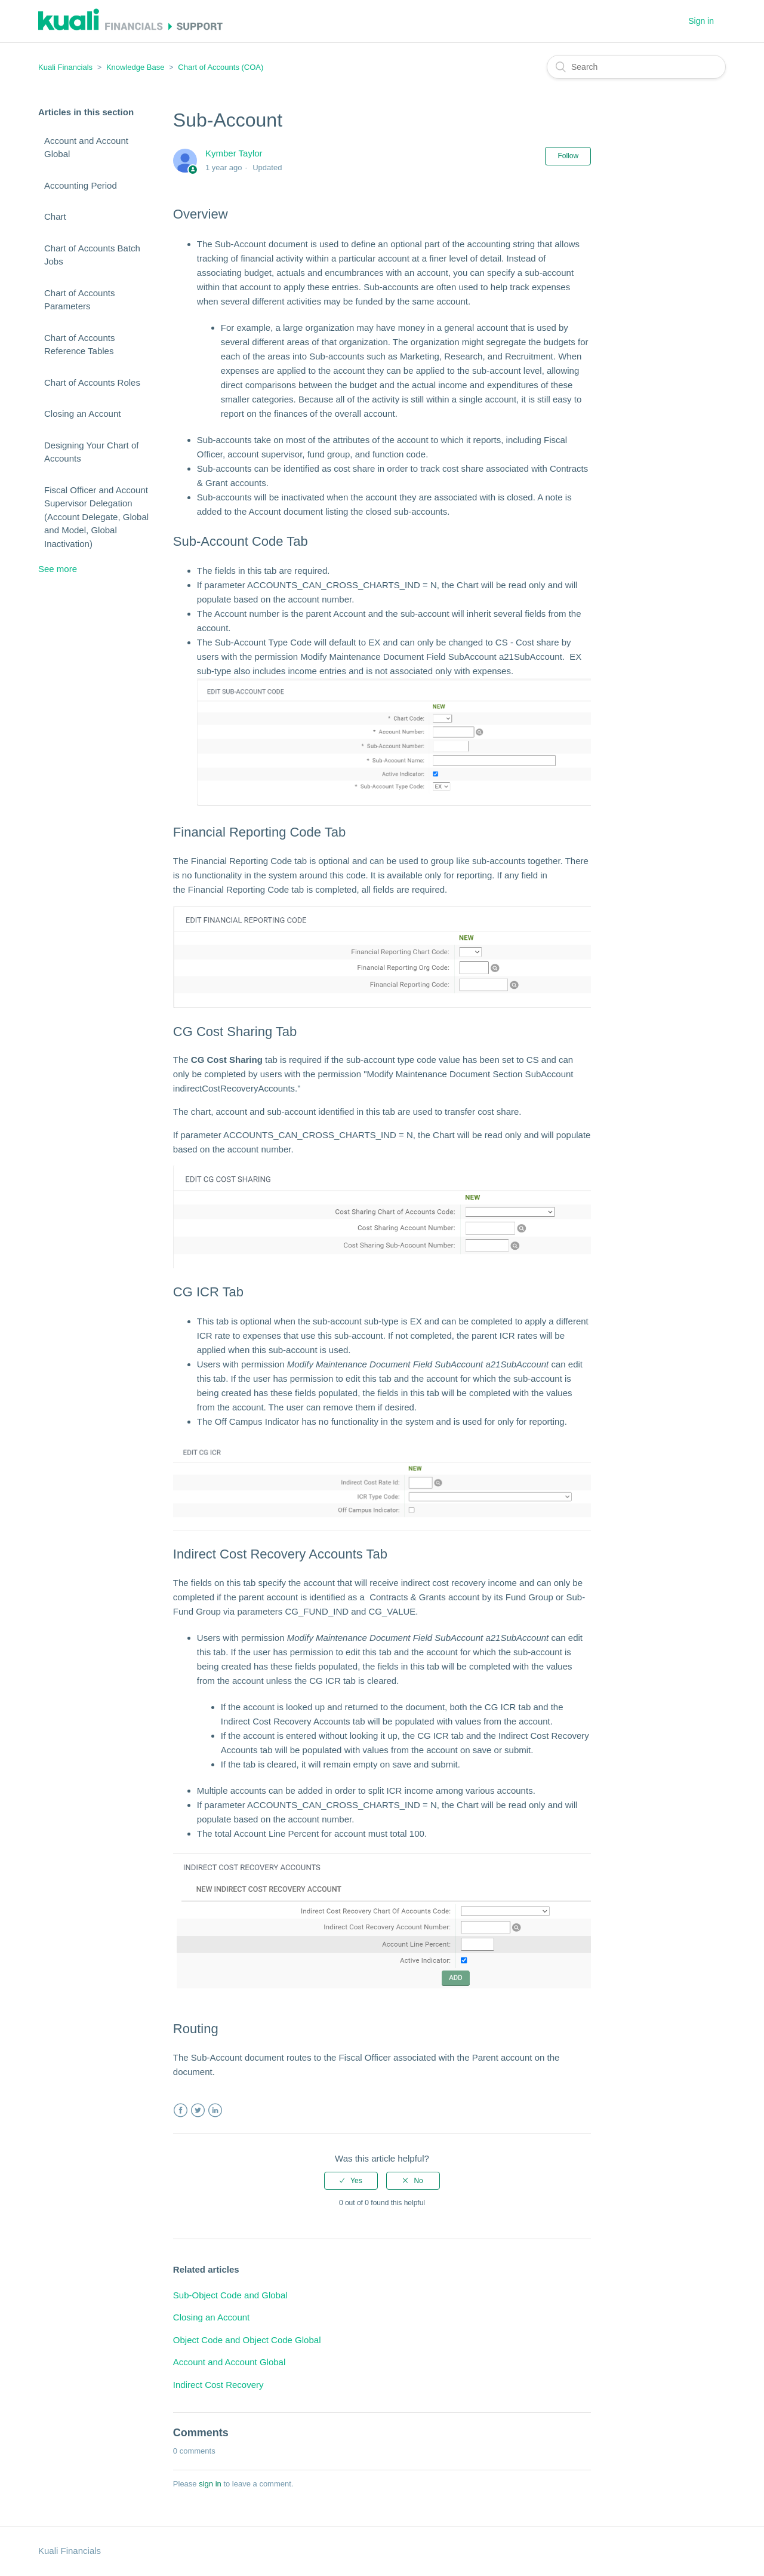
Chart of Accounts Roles (92, 382)
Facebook (180, 2110)
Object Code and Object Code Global (247, 2340)
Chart (55, 216)
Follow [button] (567, 156)
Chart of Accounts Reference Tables (79, 344)
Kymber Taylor (234, 153)
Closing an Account (82, 413)
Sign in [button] (701, 21)
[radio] (351, 2181)
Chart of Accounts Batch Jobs (92, 255)
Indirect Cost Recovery (218, 2385)
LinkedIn (215, 2110)
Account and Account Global (86, 147)
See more (57, 569)
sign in (210, 2483)
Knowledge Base (135, 67)
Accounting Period (80, 185)
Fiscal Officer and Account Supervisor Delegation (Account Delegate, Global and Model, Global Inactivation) (96, 517)
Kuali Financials (65, 67)
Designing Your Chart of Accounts (91, 452)
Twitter (197, 2110)
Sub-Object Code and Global (230, 2295)
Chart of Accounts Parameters (79, 300)
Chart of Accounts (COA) (220, 67)
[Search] (636, 67)
